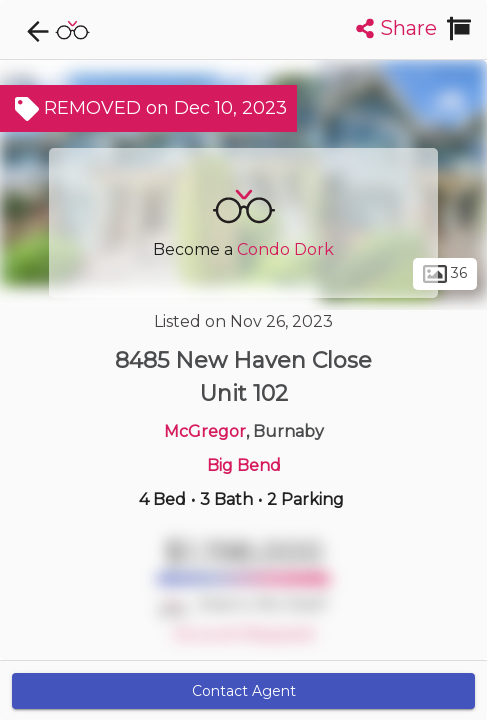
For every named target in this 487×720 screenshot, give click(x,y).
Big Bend (244, 465)
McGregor (205, 431)
